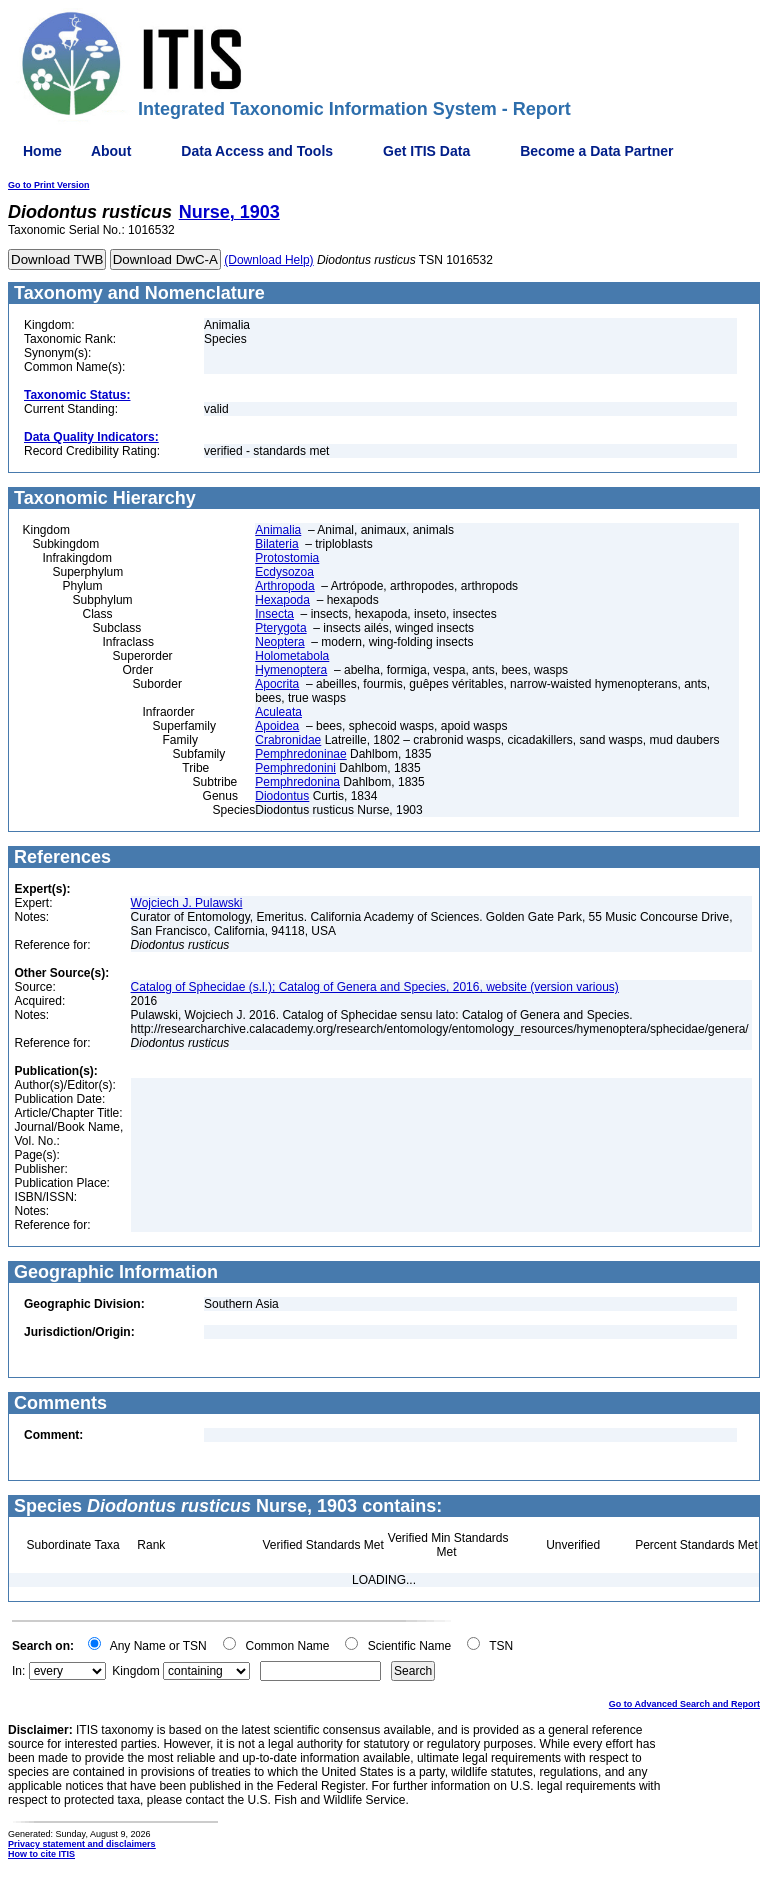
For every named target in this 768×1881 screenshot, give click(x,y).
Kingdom (135, 1671)
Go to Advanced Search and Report (684, 1704)
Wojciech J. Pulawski (187, 903)
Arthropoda (284, 586)
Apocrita (277, 684)
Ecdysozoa (284, 572)
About (111, 151)
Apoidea (277, 726)
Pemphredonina (297, 782)
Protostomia (287, 558)
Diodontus (282, 796)
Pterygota (280, 628)
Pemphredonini (295, 768)
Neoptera (279, 642)
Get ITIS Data (426, 151)
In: (18, 1671)
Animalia (278, 530)
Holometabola (292, 656)
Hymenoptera (291, 670)
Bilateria (276, 544)
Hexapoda (282, 600)
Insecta (274, 614)
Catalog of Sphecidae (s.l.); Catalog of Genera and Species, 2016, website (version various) (375, 987)
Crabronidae (288, 740)
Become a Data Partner (596, 151)
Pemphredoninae (300, 754)
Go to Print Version (49, 185)
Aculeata (278, 712)
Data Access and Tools (257, 151)
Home (42, 151)
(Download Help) (268, 260)
